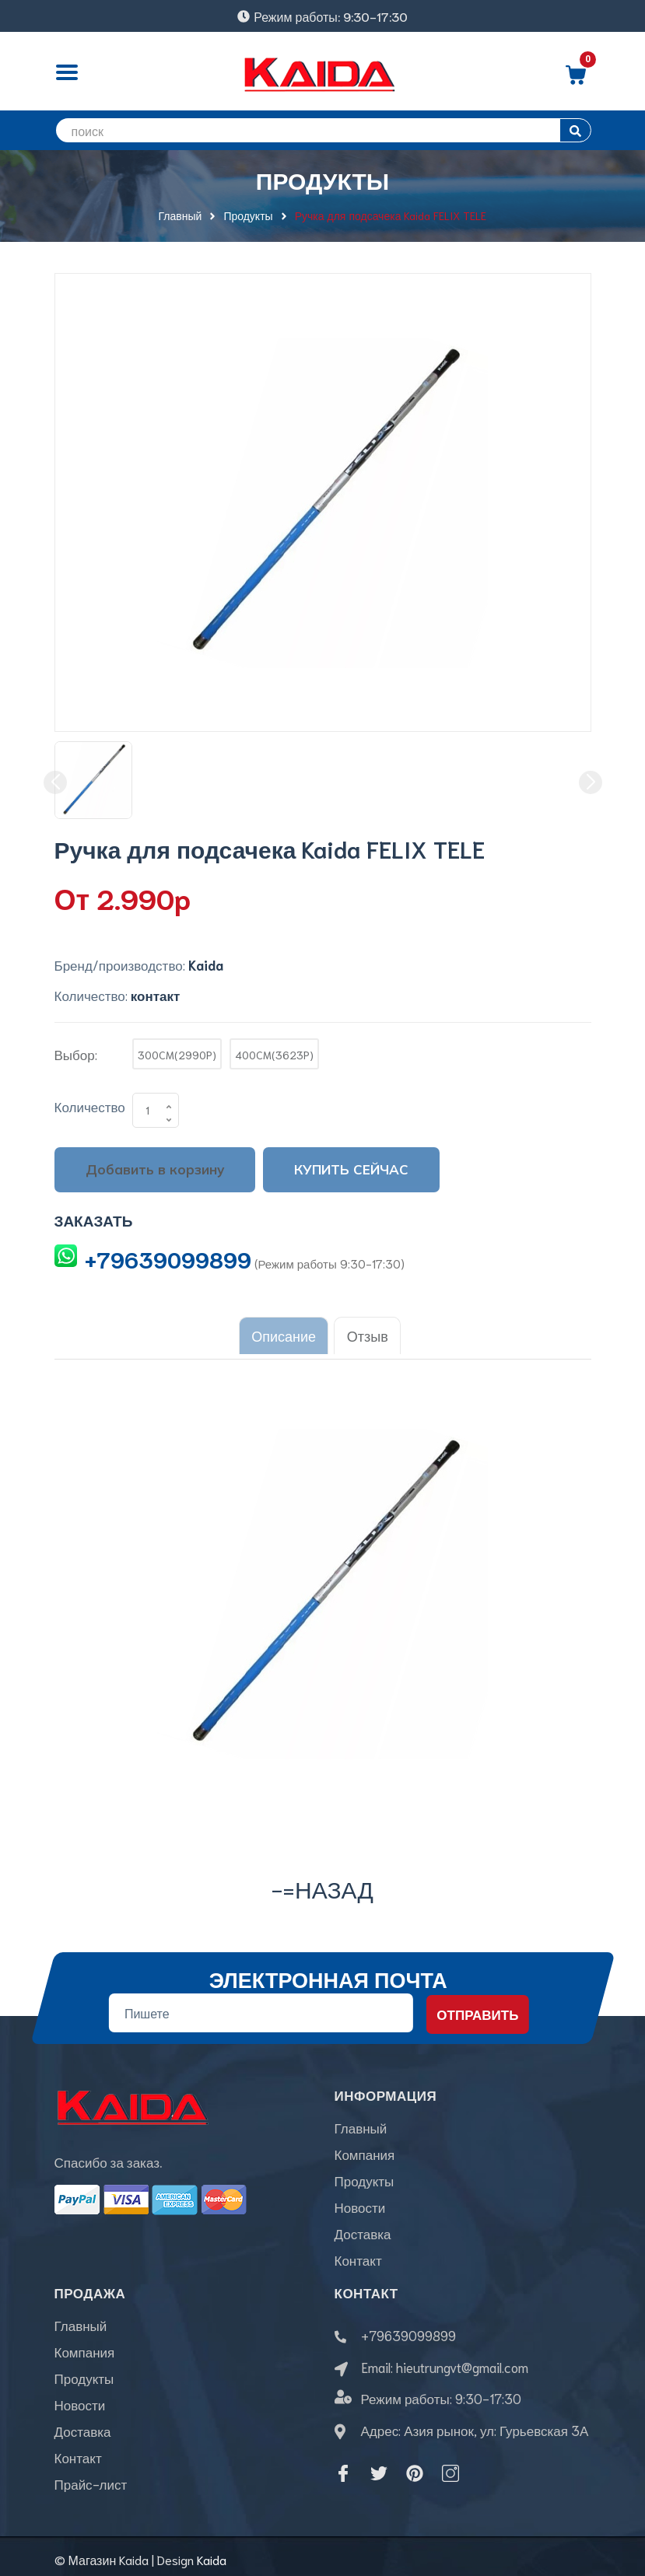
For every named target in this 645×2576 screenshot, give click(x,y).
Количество (89, 1106)
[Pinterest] (414, 2467)
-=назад (322, 1882)
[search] (322, 130)
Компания (365, 2147)
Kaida (211, 2553)
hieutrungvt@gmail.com (462, 2359)
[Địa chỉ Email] (260, 2006)
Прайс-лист (91, 2477)
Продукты (364, 2173)
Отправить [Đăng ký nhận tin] (477, 2007)
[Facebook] (343, 2467)
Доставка (363, 2226)
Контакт (358, 2253)
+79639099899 (168, 1258)
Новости (360, 2200)
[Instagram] (450, 2467)
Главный (361, 2121)
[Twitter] (378, 2467)
